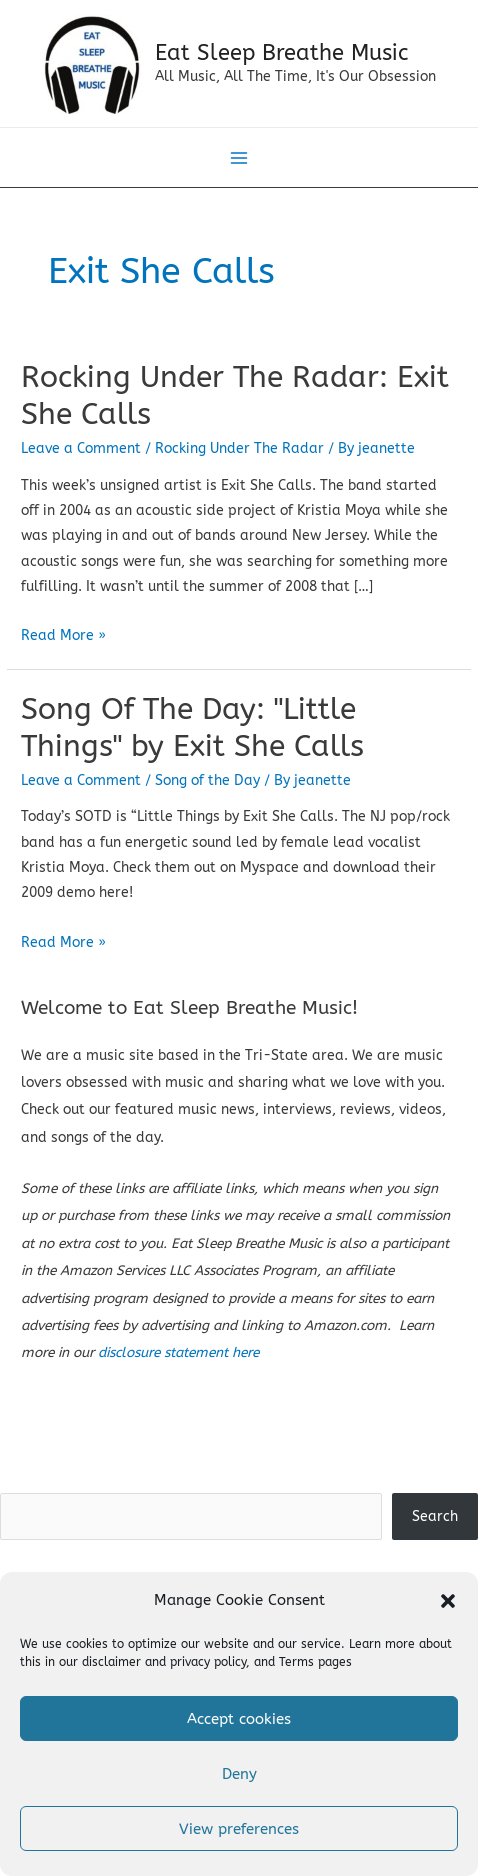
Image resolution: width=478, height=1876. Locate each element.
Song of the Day (207, 780)
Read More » (63, 635)
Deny (239, 1774)
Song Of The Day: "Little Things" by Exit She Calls (192, 727)
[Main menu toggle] (239, 158)
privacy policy (208, 1662)
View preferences (239, 1829)
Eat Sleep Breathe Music (281, 53)
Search (239, 1479)
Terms (296, 1662)
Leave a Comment (81, 448)
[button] (448, 1601)
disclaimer (111, 1662)
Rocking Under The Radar (239, 448)
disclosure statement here (178, 1352)
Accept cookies (239, 1719)
